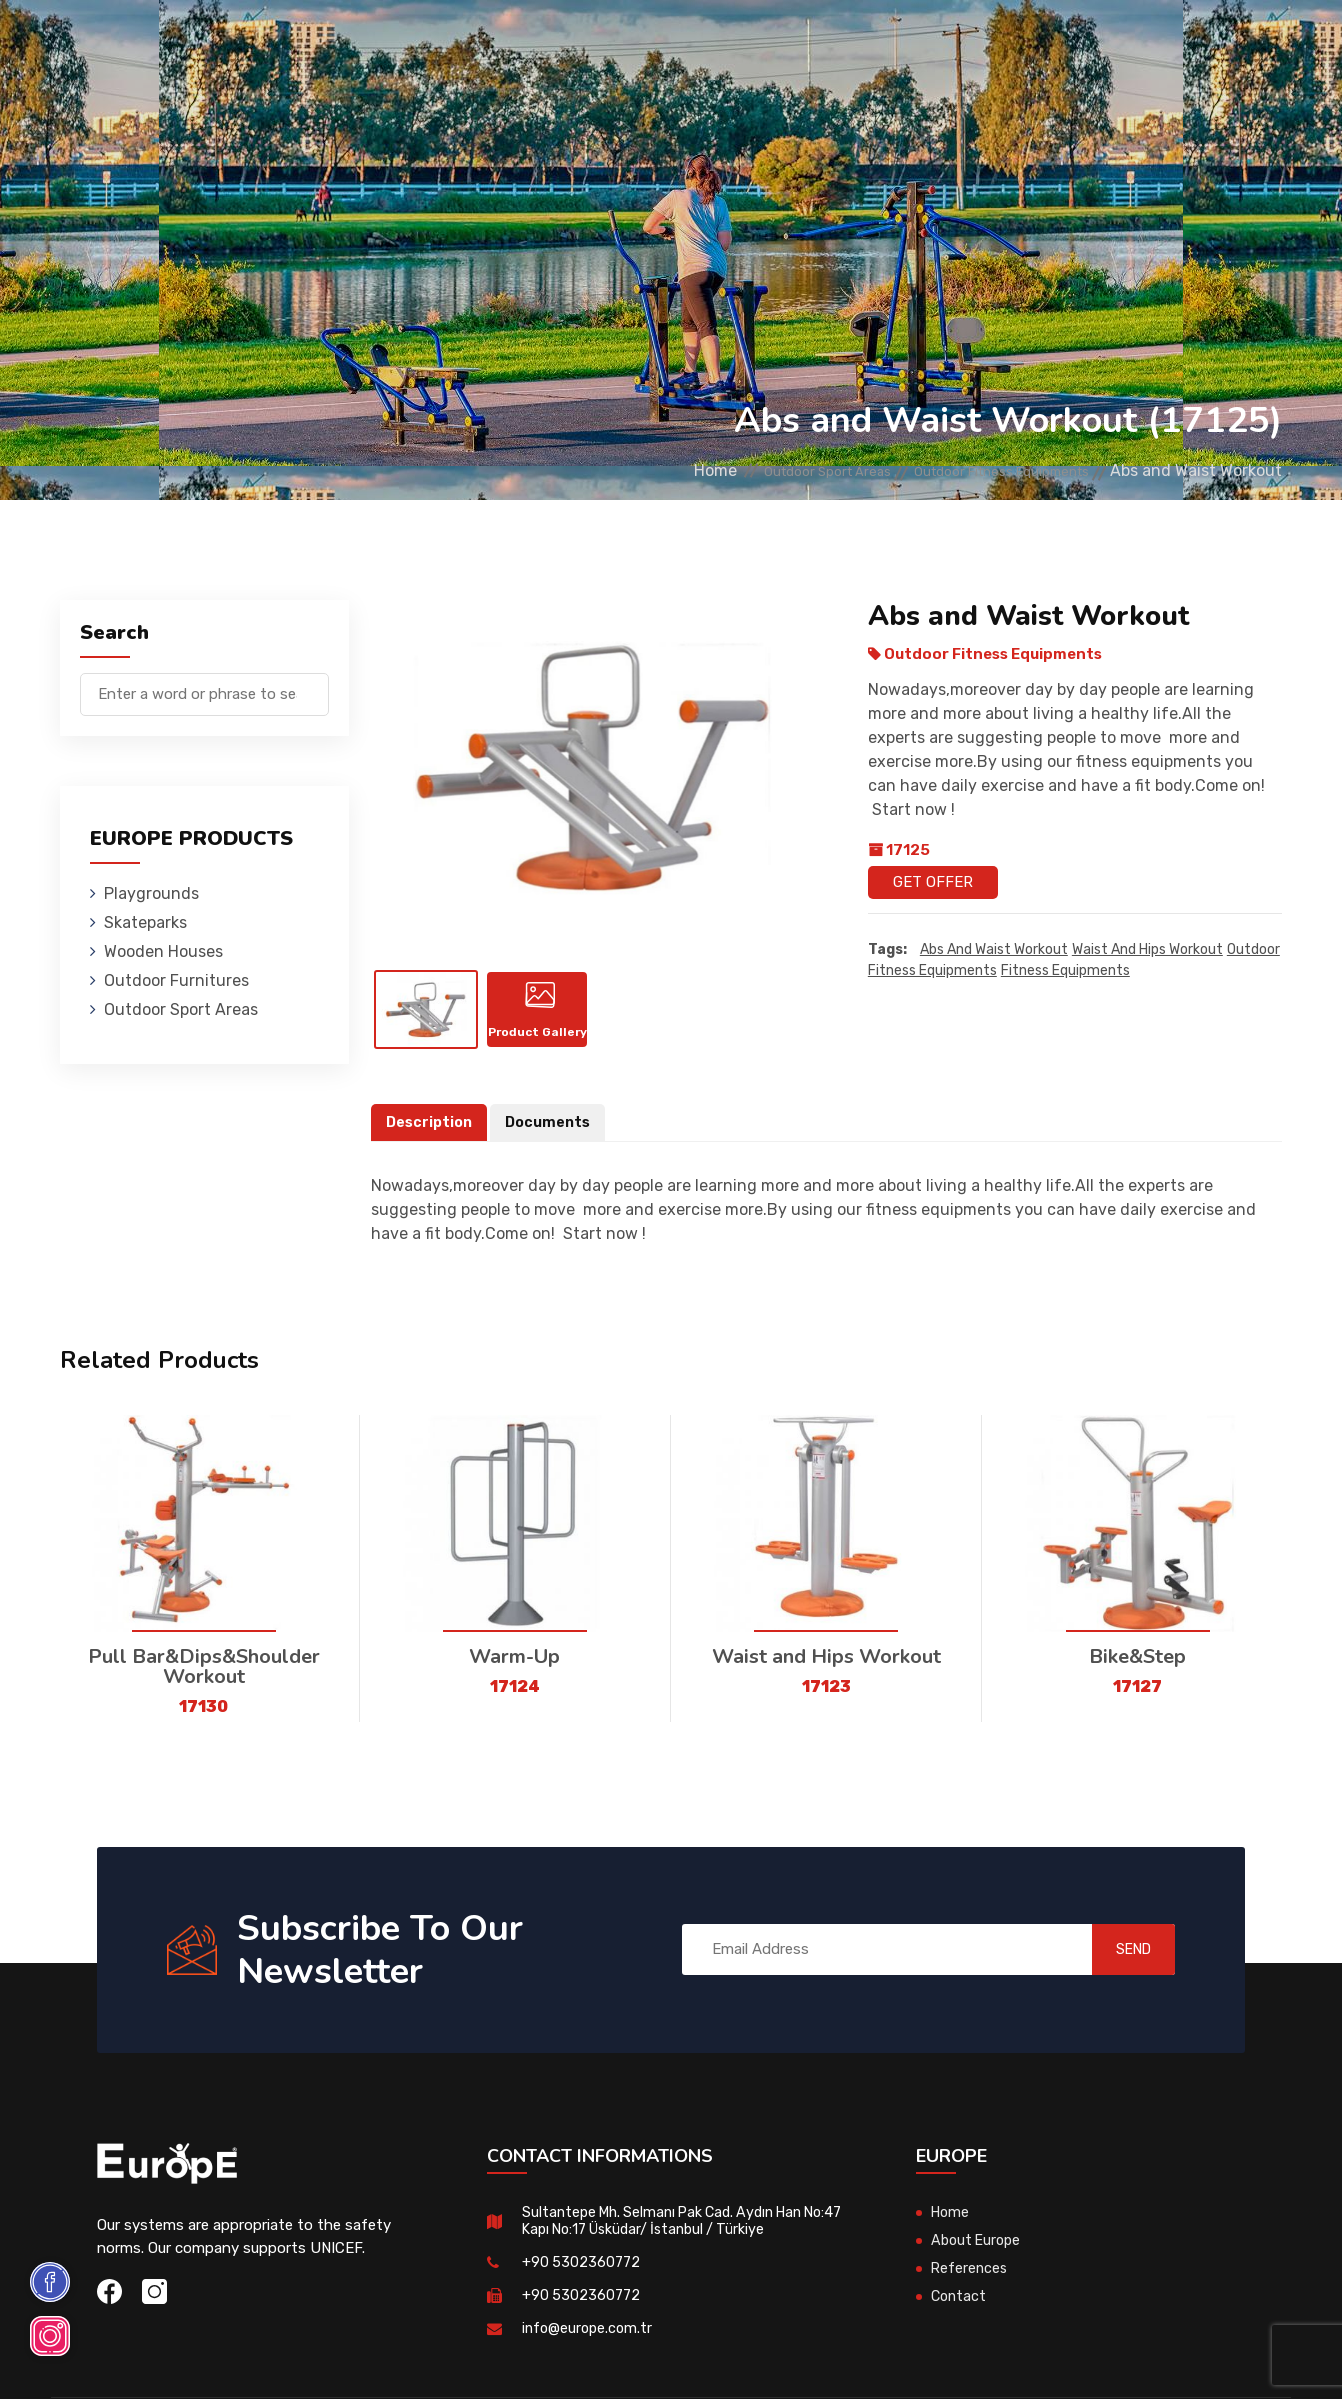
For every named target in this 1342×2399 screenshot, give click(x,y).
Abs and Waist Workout (994, 950)
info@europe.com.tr (589, 2334)
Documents (553, 1128)
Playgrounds (236, 44)
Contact (994, 44)
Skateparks (352, 44)
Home (624, 470)
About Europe (978, 2246)
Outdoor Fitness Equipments (977, 470)
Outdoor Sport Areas (758, 470)
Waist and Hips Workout (1147, 950)
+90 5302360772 (582, 2268)
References (897, 44)
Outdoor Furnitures (635, 44)
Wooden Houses (476, 44)
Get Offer (933, 882)
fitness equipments (1065, 971)
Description (431, 1128)
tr (1228, 47)
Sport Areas (784, 44)
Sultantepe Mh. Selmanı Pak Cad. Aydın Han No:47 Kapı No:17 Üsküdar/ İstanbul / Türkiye (673, 2226)
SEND (1115, 1955)
